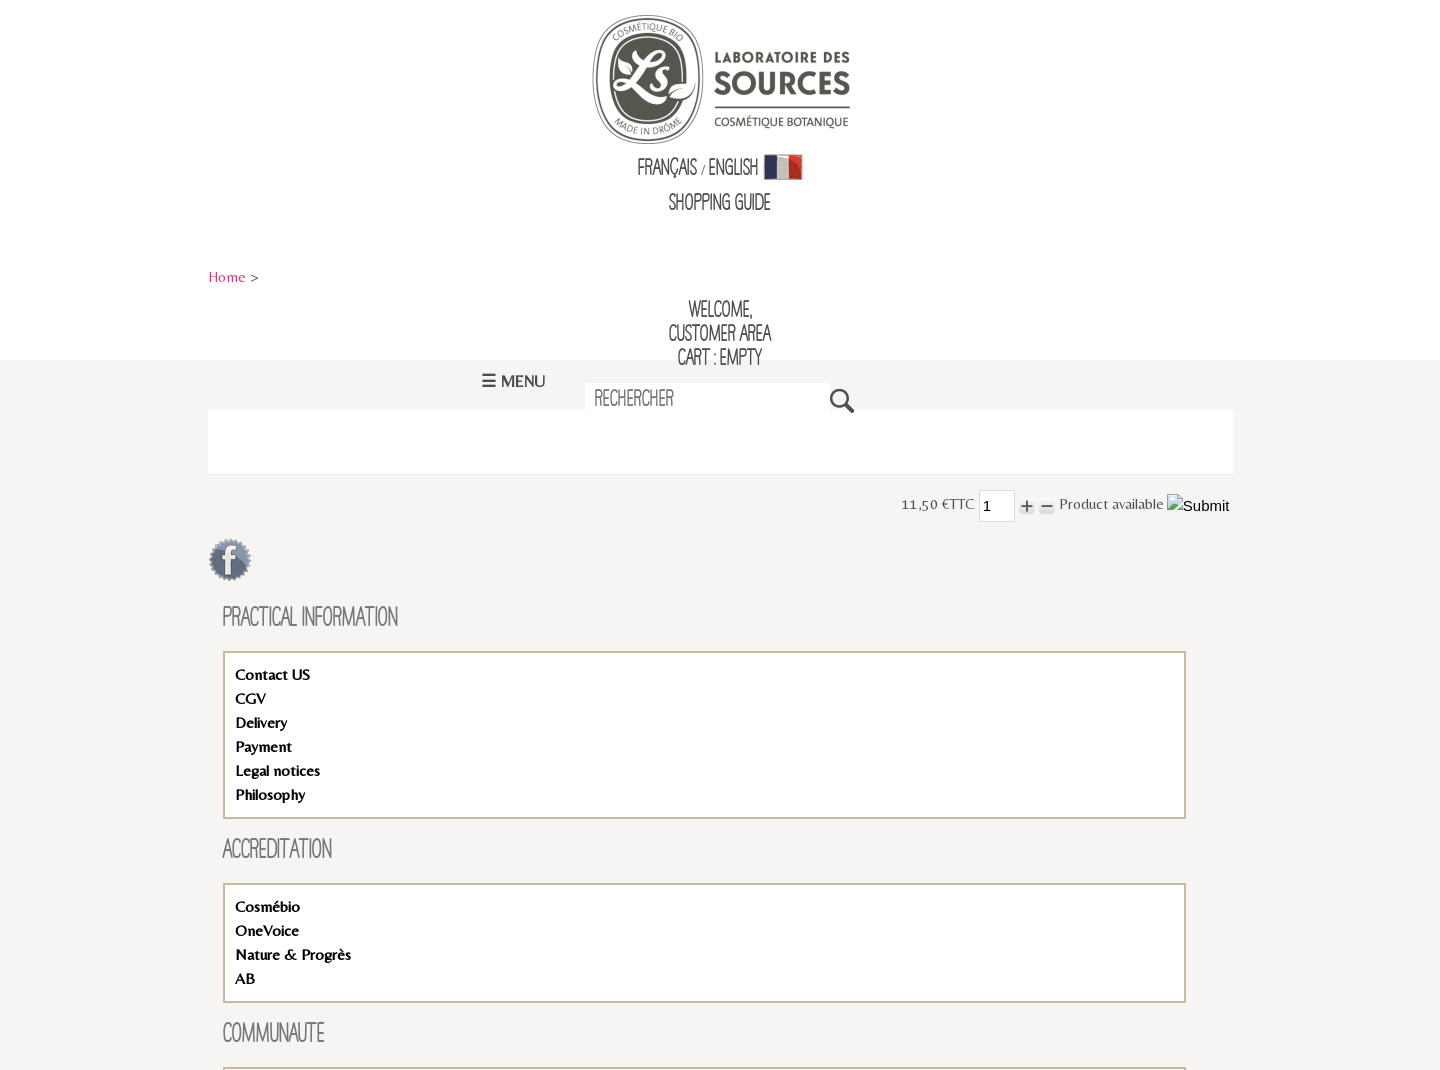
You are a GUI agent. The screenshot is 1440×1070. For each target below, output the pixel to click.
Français (667, 169)
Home (227, 276)
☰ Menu (513, 381)
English (734, 169)
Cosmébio (267, 906)
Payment (263, 746)
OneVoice (267, 930)
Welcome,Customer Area (720, 323)
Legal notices (277, 770)
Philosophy (270, 794)
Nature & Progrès (293, 954)
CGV (250, 698)
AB (245, 978)
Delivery (261, 722)
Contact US (272, 674)
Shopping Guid (716, 204)
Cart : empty (720, 359)
